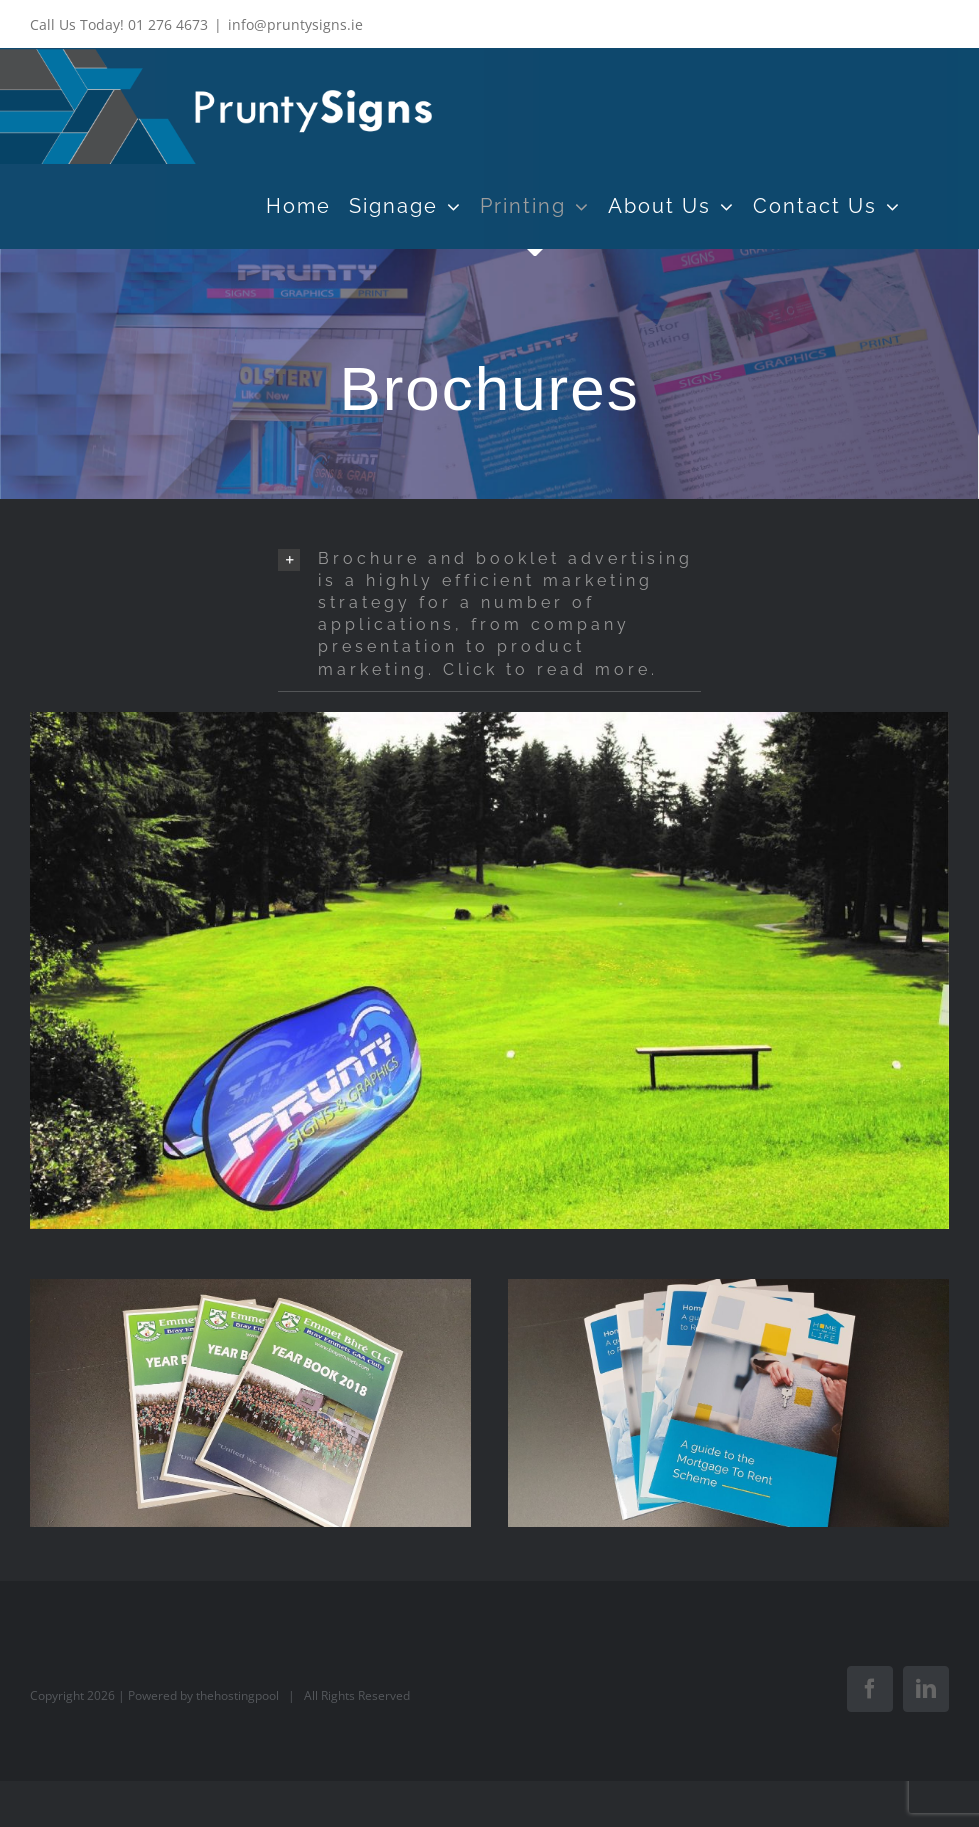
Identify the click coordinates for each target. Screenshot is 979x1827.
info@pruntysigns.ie (295, 24)
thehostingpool (237, 1695)
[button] (489, 614)
